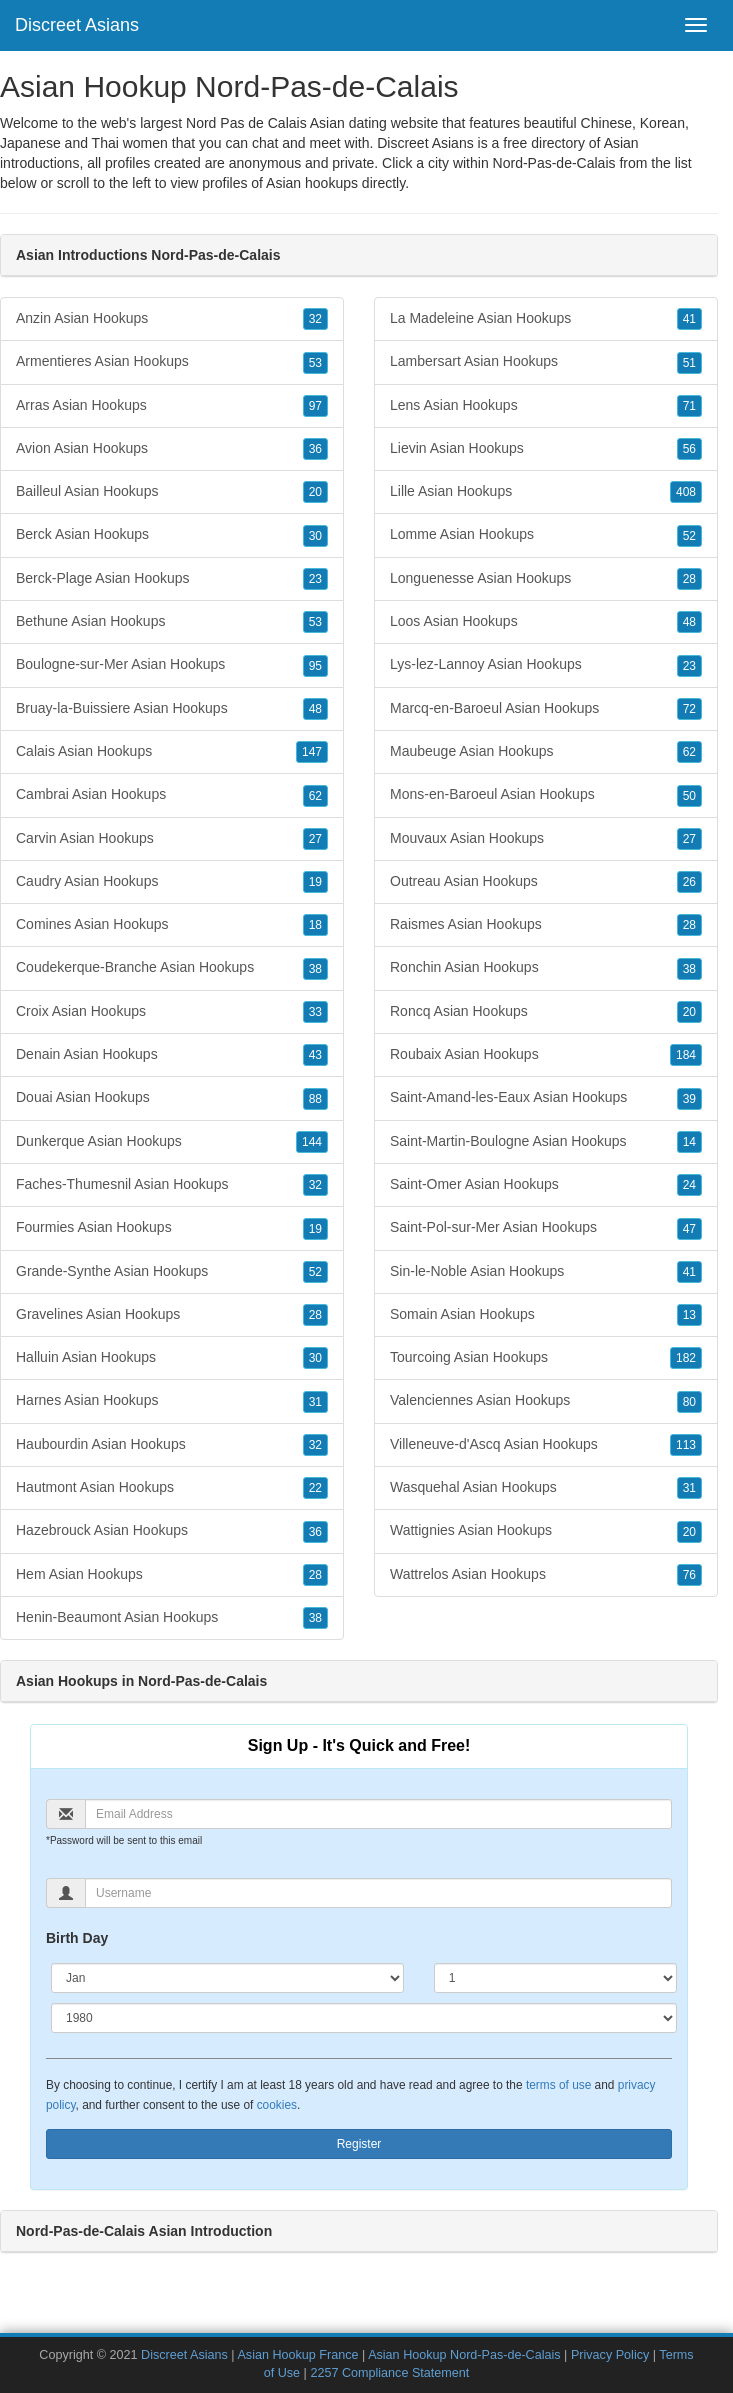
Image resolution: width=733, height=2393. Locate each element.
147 (312, 752)
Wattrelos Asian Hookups (546, 1575)
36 (315, 449)
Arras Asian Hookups (172, 406)
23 (315, 579)
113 (686, 1445)
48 (315, 709)
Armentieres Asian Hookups (172, 362)
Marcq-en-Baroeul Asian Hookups (546, 709)
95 (315, 666)
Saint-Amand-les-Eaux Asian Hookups (546, 1098)
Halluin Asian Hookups (172, 1358)
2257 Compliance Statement (389, 2373)
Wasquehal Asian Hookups (546, 1488)
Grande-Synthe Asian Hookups (172, 1272)
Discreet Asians (77, 25)
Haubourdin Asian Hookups (172, 1445)
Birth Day (77, 1938)
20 (315, 492)
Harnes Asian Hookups (172, 1401)
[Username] (378, 1893)
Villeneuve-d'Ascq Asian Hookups (546, 1445)
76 (689, 1575)
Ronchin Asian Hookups (546, 968)
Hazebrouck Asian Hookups (172, 1531)
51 (689, 363)
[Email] (378, 1814)
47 (689, 1229)
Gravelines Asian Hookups (172, 1315)
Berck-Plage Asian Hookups (172, 579)
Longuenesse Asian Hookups (546, 579)
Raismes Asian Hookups (546, 925)
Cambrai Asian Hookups (172, 795)
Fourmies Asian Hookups (172, 1228)
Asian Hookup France (297, 2355)
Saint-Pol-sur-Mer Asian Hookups (546, 1228)
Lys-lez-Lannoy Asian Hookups (546, 665)
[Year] (364, 2018)
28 (315, 1315)
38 (315, 969)
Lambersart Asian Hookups (546, 362)
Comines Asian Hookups (172, 925)
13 (689, 1315)
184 (686, 1055)
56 (689, 449)
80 (689, 1402)
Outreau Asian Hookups (546, 882)
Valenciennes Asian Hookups (546, 1401)
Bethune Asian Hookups (172, 622)
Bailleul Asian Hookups (172, 492)
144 (312, 1142)
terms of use (558, 2085)
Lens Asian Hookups (546, 406)
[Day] (555, 1978)
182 (686, 1358)
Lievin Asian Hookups (546, 449)
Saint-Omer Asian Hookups (546, 1185)
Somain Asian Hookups (546, 1315)
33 (315, 1012)
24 (689, 1185)
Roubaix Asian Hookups (546, 1055)
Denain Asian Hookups (172, 1055)
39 (689, 1099)
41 (689, 319)
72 (689, 709)
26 (689, 882)
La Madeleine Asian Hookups (546, 319)
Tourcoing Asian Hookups (546, 1358)
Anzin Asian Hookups (172, 319)
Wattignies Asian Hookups (546, 1531)
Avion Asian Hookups (172, 449)
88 (315, 1099)
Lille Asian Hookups (546, 492)
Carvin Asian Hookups (172, 839)
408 (686, 492)
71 (689, 406)
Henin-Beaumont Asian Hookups (172, 1618)
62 (315, 796)
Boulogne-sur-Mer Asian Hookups (172, 665)
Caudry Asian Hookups (172, 882)
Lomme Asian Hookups (546, 535)
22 (315, 1488)
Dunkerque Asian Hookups (172, 1142)
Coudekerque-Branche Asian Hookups (172, 968)
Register (359, 2144)
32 (315, 319)
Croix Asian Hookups (172, 1012)
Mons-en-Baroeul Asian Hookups (546, 795)
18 (315, 925)
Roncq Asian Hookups (546, 1012)
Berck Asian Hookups (172, 535)
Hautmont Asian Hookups (172, 1488)
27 (315, 839)
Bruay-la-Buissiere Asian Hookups (172, 709)
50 (689, 796)
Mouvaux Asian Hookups (546, 839)
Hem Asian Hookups (172, 1575)
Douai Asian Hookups (172, 1098)
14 (689, 1142)
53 (315, 363)
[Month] (227, 1978)
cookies (277, 2105)
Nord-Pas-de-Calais (554, 163)
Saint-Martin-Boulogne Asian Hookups (546, 1142)
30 (315, 536)
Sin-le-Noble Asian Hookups (546, 1272)
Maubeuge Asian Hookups (546, 752)
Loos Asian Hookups (546, 622)
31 (315, 1402)
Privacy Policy (610, 2355)
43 (315, 1055)
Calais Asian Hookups (172, 752)
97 (315, 406)
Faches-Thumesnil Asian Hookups (172, 1185)
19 (315, 882)
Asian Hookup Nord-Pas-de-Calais (464, 2355)
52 (315, 1272)
